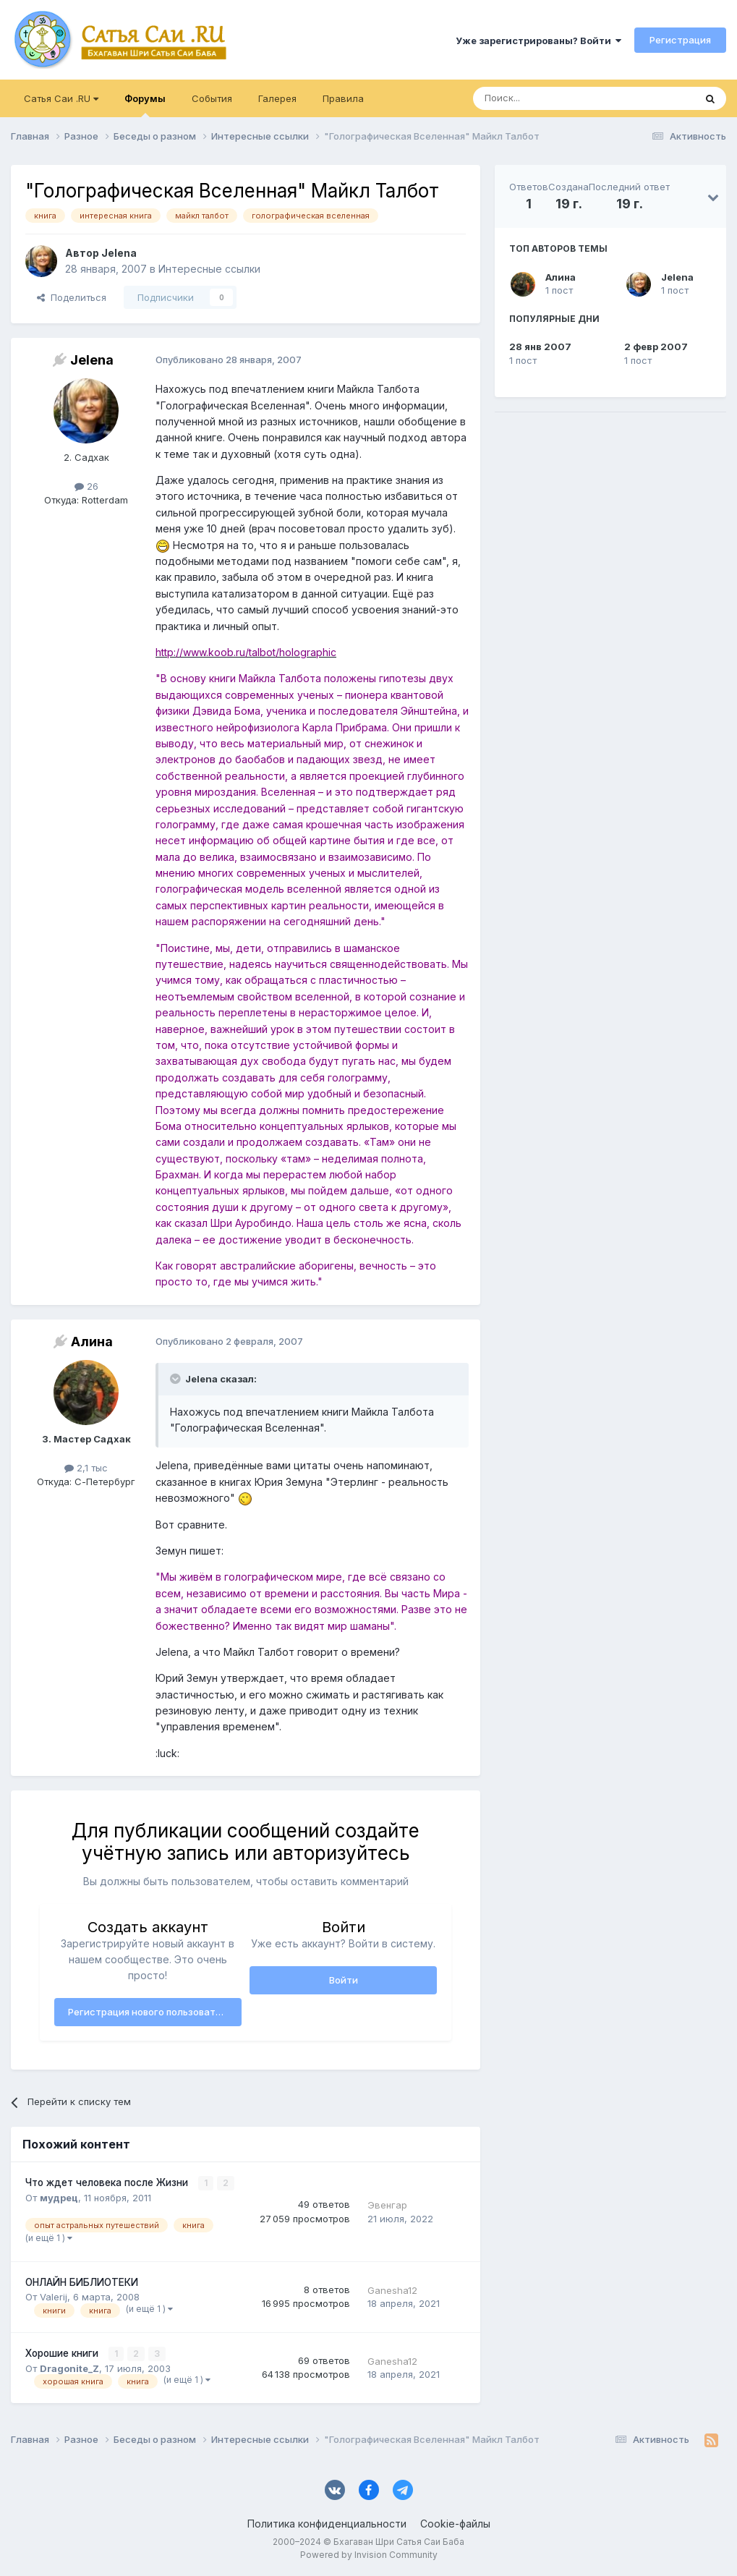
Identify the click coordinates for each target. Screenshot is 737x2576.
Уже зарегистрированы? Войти (538, 40)
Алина (560, 277)
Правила (343, 98)
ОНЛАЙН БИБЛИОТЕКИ (81, 2282)
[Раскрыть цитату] (176, 1379)
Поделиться (71, 297)
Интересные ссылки (209, 269)
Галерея (277, 98)
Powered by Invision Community (369, 2554)
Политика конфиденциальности (326, 2523)
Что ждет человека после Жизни (108, 2182)
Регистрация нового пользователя (150, 2012)
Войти (343, 1980)
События (212, 98)
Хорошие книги (63, 2353)
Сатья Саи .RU (61, 98)
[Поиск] (550, 98)
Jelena (677, 277)
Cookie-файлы (455, 2523)
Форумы (145, 105)
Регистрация (680, 40)
